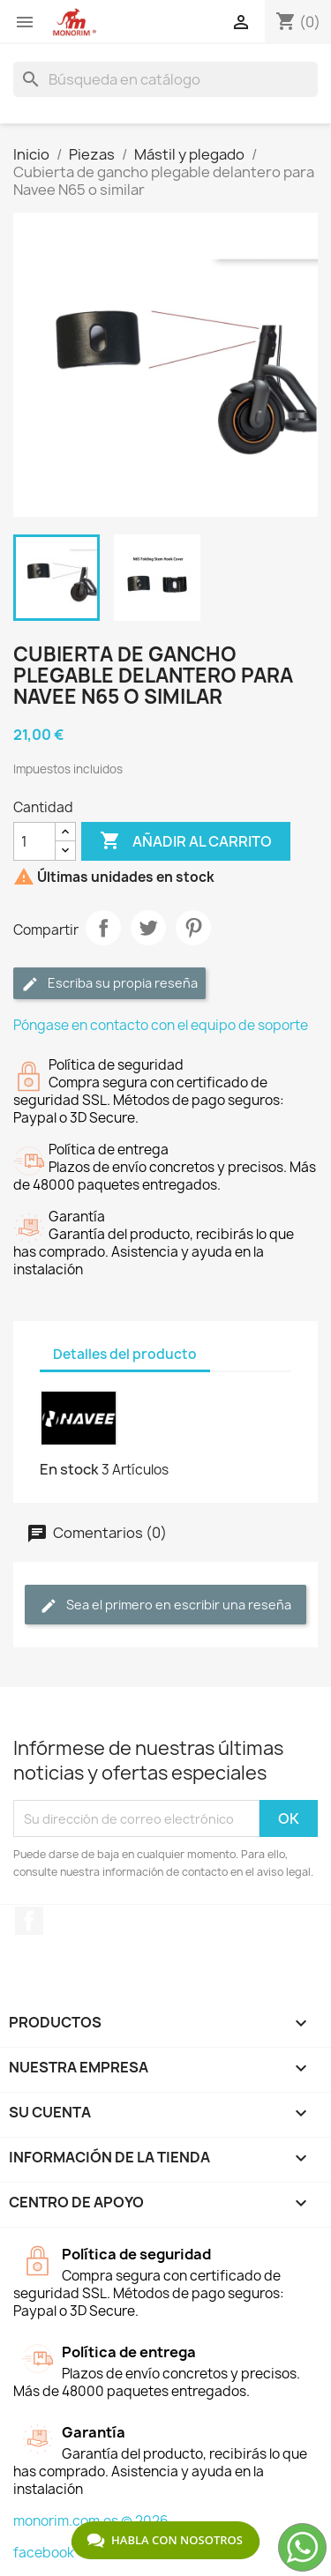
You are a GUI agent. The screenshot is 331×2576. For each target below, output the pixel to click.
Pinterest (193, 927)
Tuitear (148, 927)
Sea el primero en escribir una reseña (165, 1605)
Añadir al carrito (186, 841)
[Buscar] (165, 79)
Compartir (103, 927)
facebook (43, 2552)
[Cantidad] (34, 841)
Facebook (29, 1921)
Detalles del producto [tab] (125, 1354)
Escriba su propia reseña (109, 983)
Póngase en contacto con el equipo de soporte (160, 1025)
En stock (69, 1469)
